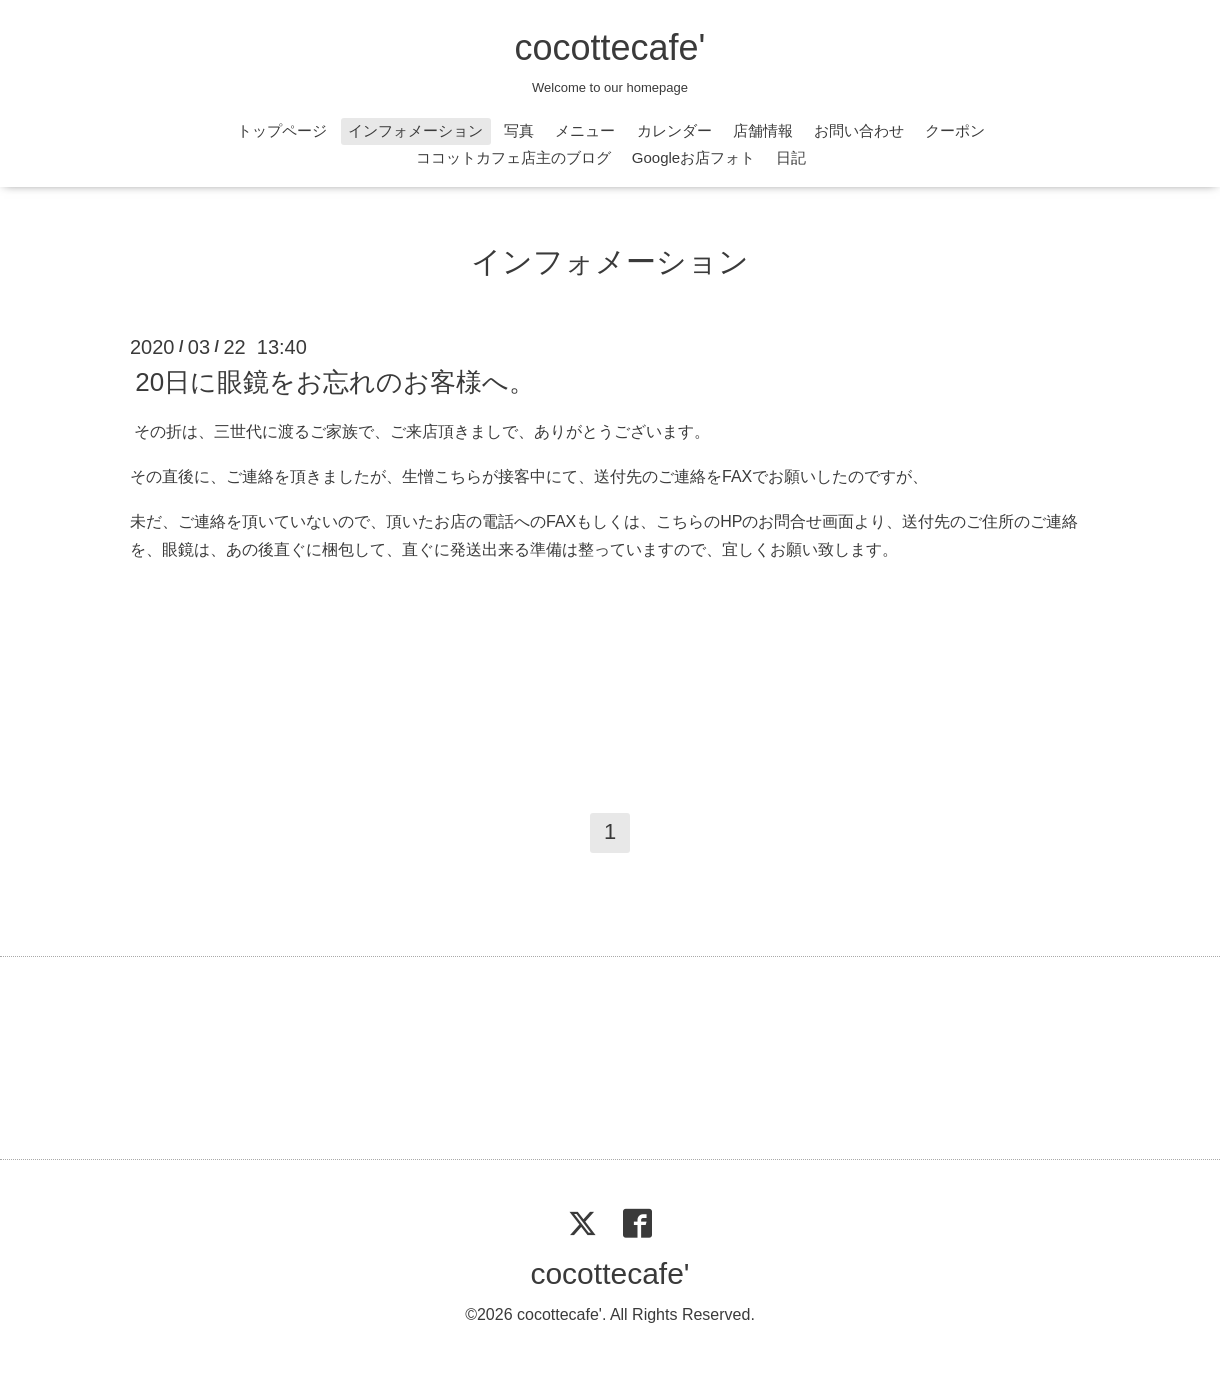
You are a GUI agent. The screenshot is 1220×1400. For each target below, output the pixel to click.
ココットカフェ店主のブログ (513, 157)
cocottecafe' (610, 47)
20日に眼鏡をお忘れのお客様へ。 (335, 382)
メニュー (585, 130)
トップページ (282, 130)
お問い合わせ (859, 130)
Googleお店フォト (693, 157)
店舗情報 (763, 130)
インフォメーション (415, 130)
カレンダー (674, 130)
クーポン (955, 130)
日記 (791, 157)
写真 (519, 130)
